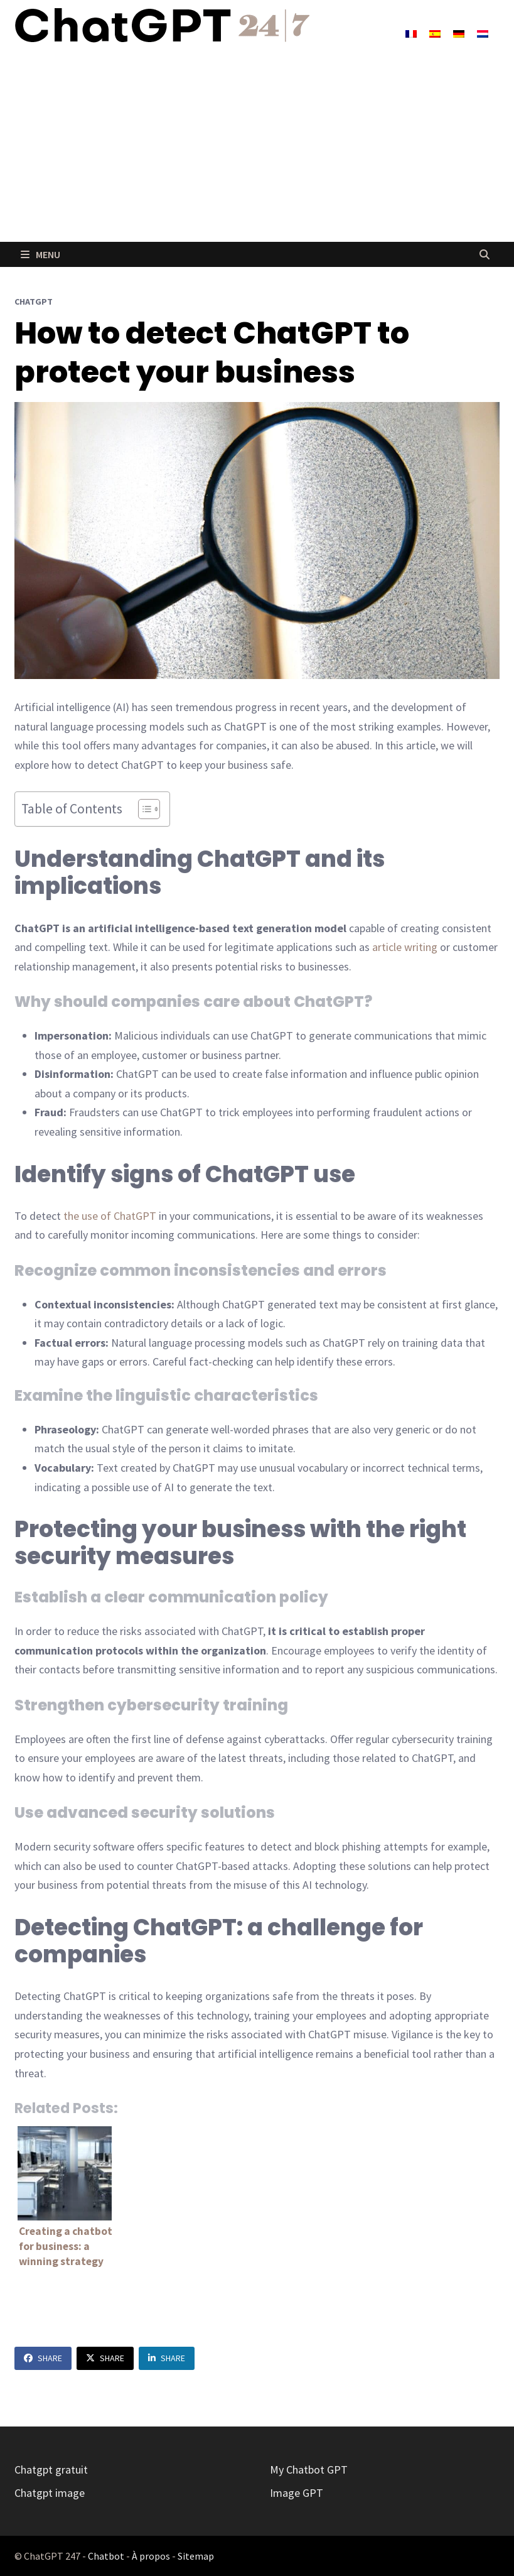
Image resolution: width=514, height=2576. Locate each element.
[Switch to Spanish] (435, 33)
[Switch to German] (459, 33)
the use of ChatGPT (109, 1216)
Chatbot (106, 2556)
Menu (40, 254)
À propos (151, 2556)
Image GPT (296, 2493)
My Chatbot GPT (309, 2469)
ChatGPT (33, 301)
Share (43, 2358)
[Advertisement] (257, 148)
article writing (404, 947)
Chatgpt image (49, 2493)
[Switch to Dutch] (483, 33)
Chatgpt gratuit (51, 2469)
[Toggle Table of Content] (143, 809)
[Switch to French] (411, 33)
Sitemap (196, 2556)
